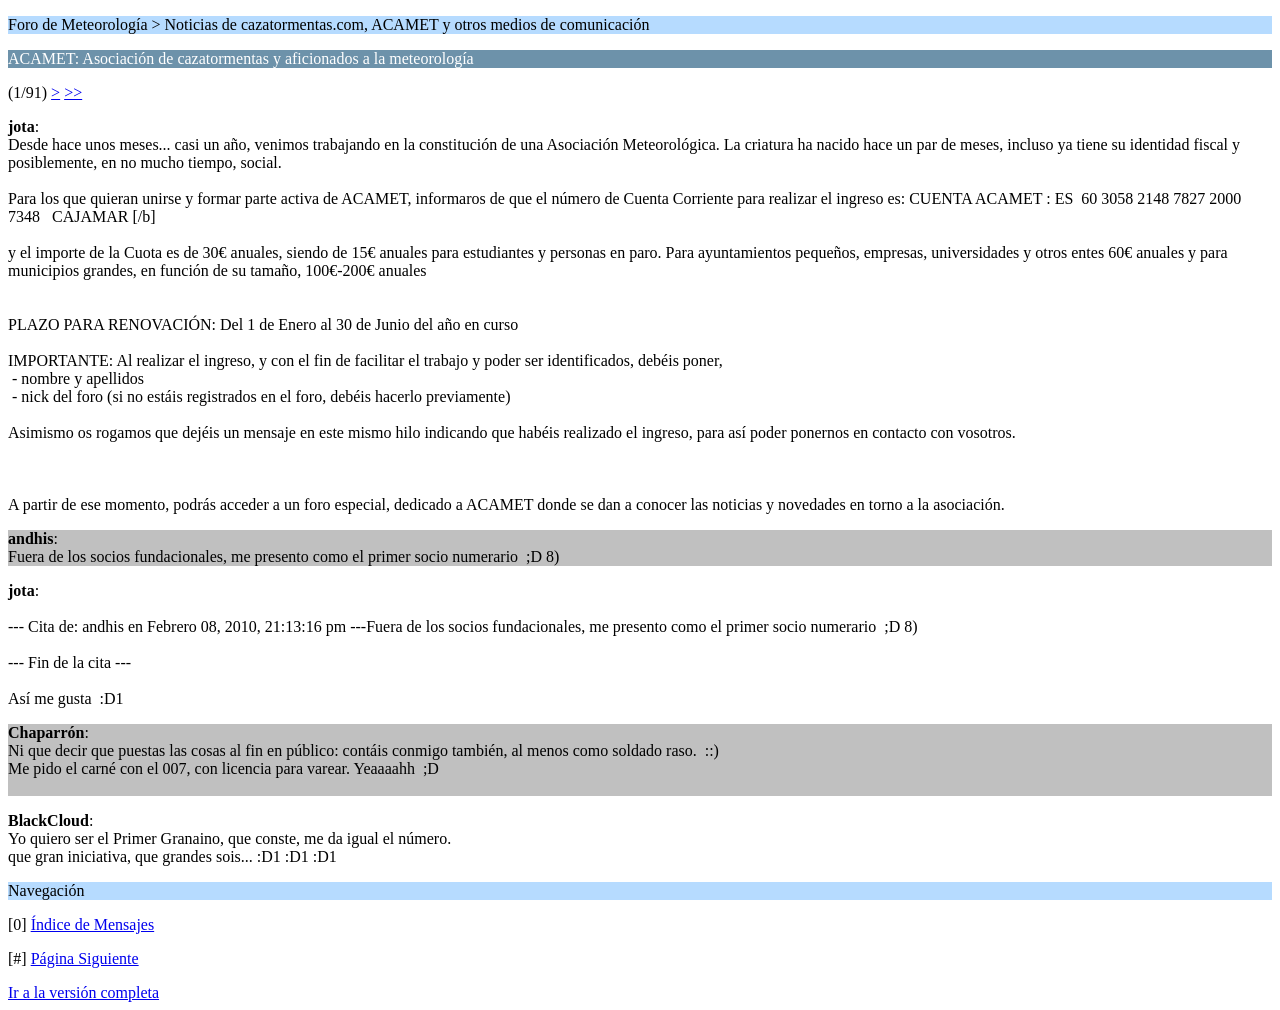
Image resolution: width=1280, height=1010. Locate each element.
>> (73, 92)
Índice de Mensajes (93, 924)
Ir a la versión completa (83, 992)
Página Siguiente (85, 958)
